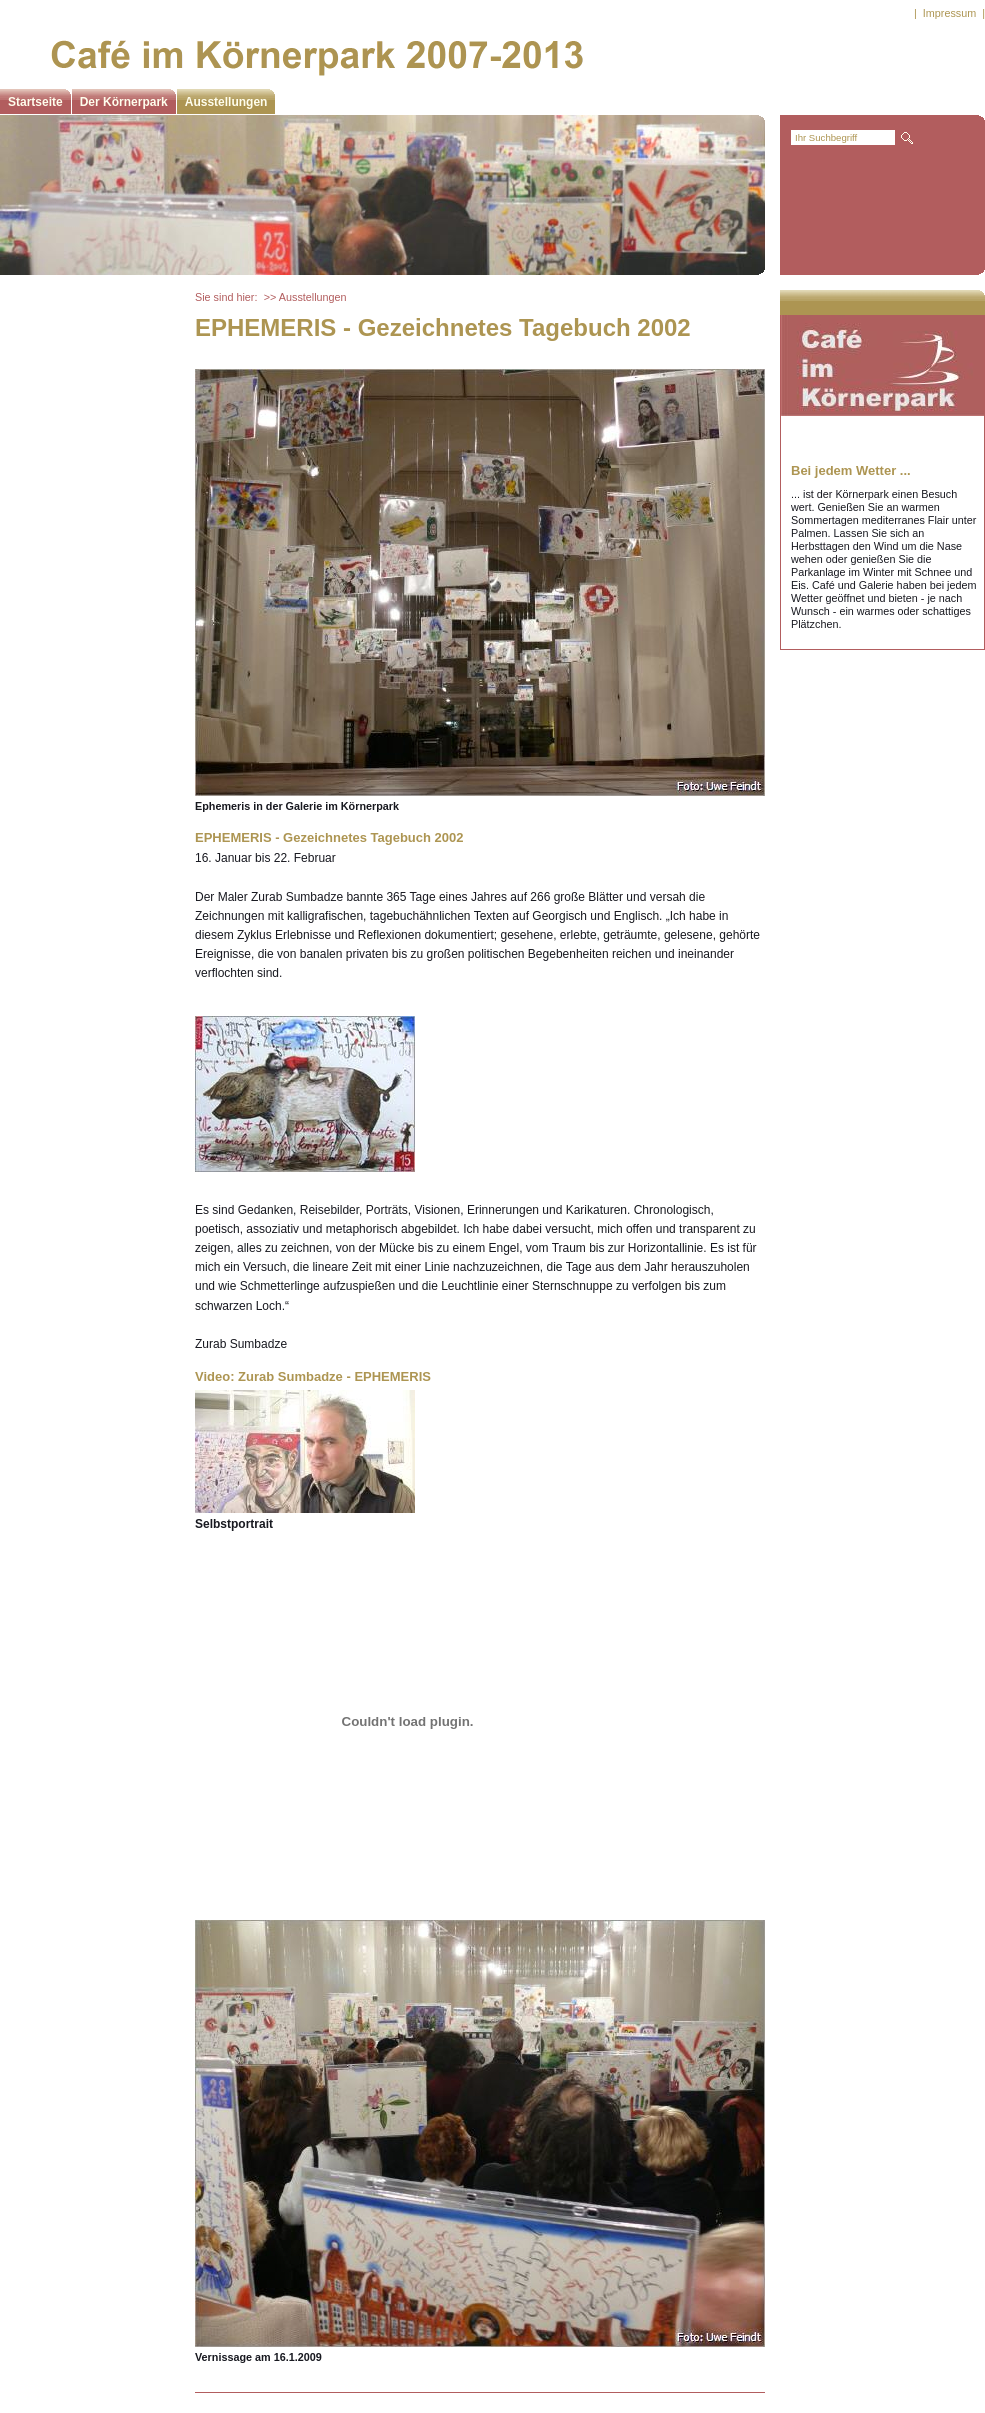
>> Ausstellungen (305, 297)
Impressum (949, 13)
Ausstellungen (226, 102)
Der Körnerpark (124, 102)
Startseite (35, 102)
